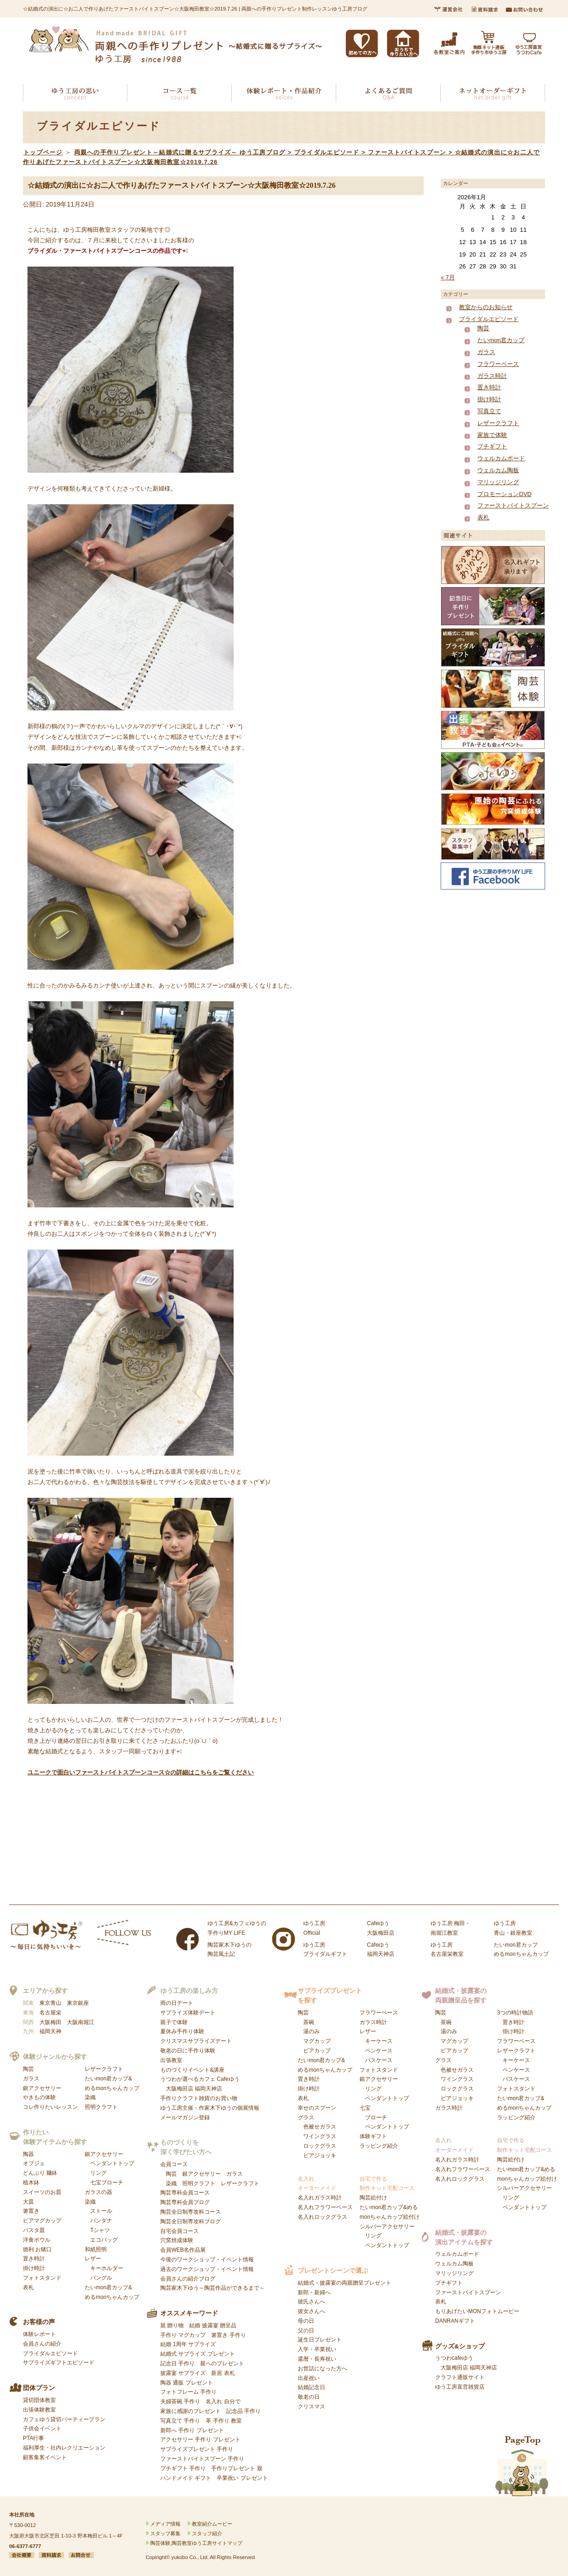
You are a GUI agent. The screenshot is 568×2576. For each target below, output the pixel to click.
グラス (317, 2136)
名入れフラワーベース (325, 2207)
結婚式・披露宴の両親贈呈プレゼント (344, 2283)
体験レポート (39, 2334)
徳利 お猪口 (37, 2249)
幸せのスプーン (317, 2108)
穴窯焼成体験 (176, 2240)
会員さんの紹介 (42, 2344)
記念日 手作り (177, 2363)
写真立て (489, 411)
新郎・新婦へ (314, 2292)
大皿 (28, 2202)
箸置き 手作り (228, 2335)
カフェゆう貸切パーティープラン (64, 2419)
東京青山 (50, 2003)
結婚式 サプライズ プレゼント (197, 2354)
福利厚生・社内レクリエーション (64, 2448)
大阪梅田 (50, 2022)
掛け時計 (489, 399)
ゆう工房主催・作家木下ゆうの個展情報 (209, 2108)
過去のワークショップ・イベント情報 (207, 2269)
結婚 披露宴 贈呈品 (212, 2325)
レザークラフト (498, 423)
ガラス (486, 352)
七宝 (384, 2117)
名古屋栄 (50, 2012)
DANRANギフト (455, 2321)
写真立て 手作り (180, 2421)
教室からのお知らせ (486, 307)
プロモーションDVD (504, 494)
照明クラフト (101, 2107)
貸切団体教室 (39, 2400)
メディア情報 (165, 2524)
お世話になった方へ (322, 2368)
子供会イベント (42, 2428)
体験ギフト (373, 2136)
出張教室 (171, 2060)
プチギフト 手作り (183, 2468)
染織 (90, 2097)
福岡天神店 (208, 2088)
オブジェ (34, 2163)
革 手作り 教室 (224, 2421)
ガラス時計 (492, 375)
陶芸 (483, 328)
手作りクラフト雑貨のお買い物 (198, 2098)
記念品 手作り (243, 2411)
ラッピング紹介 (379, 2146)
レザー (104, 2268)
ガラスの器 (98, 2192)
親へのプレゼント (222, 2363)
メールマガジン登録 (185, 2117)
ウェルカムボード (501, 458)
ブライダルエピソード (489, 319)
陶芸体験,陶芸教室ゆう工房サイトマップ (196, 2543)
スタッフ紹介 (207, 2533)
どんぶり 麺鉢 (40, 2173)
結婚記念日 (311, 2387)
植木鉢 (31, 2182)
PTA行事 (33, 2438)
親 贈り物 (172, 2325)
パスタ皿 (34, 2230)
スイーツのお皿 (42, 2192)
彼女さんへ (311, 2311)
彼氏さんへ (311, 2301)
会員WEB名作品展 (183, 2250)
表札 (483, 517)
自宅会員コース (179, 2231)
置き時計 (489, 387)
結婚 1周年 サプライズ (188, 2344)
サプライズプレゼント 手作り (196, 2449)
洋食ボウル (36, 2240)
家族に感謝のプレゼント (190, 2411)
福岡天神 (50, 2031)
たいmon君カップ (500, 340)
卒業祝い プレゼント (242, 2478)
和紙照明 (96, 2249)
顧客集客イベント (45, 2457)
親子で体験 (174, 2022)
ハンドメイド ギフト (185, 2478)
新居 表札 (223, 2373)
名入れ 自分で (223, 2401)
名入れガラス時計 (320, 2197)
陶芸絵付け (373, 2197)
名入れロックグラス (322, 2217)
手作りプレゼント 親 (236, 2468)
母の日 (306, 2321)
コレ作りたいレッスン (50, 2107)
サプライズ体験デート (187, 2012)
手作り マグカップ (183, 2335)
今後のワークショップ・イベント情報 (207, 2259)
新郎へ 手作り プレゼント (192, 2430)
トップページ (43, 152)
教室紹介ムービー (212, 2524)
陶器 (28, 2154)
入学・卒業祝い (317, 2349)
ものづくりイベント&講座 (192, 2070)
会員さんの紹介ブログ (187, 2279)
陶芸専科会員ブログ (185, 2202)
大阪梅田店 (179, 2088)
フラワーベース (498, 363)
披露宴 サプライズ (183, 2373)
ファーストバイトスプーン (513, 505)
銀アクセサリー (42, 2088)
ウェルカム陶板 (498, 470)
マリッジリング (498, 482)
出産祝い (309, 2378)
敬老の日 (309, 2397)
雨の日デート (176, 2003)
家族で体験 (492, 434)
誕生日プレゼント (320, 2339)
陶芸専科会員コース (185, 2192)
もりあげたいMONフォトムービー (477, 2311)
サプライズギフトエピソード (58, 2362)
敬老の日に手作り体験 (187, 2050)
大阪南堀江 (80, 2022)
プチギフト (492, 446)
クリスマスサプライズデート (196, 2041)
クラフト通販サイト (460, 2377)
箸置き (31, 2211)
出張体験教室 (39, 2410)
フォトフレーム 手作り (188, 2392)
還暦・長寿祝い (317, 2359)
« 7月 (448, 277)
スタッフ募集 (165, 2533)
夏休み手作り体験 (182, 2031)
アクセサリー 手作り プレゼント (200, 2439)
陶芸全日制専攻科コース (190, 2212)
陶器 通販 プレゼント (186, 2383)
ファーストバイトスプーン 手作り (202, 2459)
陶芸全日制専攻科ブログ (190, 2221)
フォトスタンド (42, 2278)
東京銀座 (78, 2003)
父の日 (306, 2330)
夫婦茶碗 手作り (180, 2401)
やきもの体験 (39, 2097)
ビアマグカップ (42, 2220)
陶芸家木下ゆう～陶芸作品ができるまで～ (212, 2288)
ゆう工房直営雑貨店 (460, 2387)
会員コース (174, 2164)
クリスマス (311, 2406)
